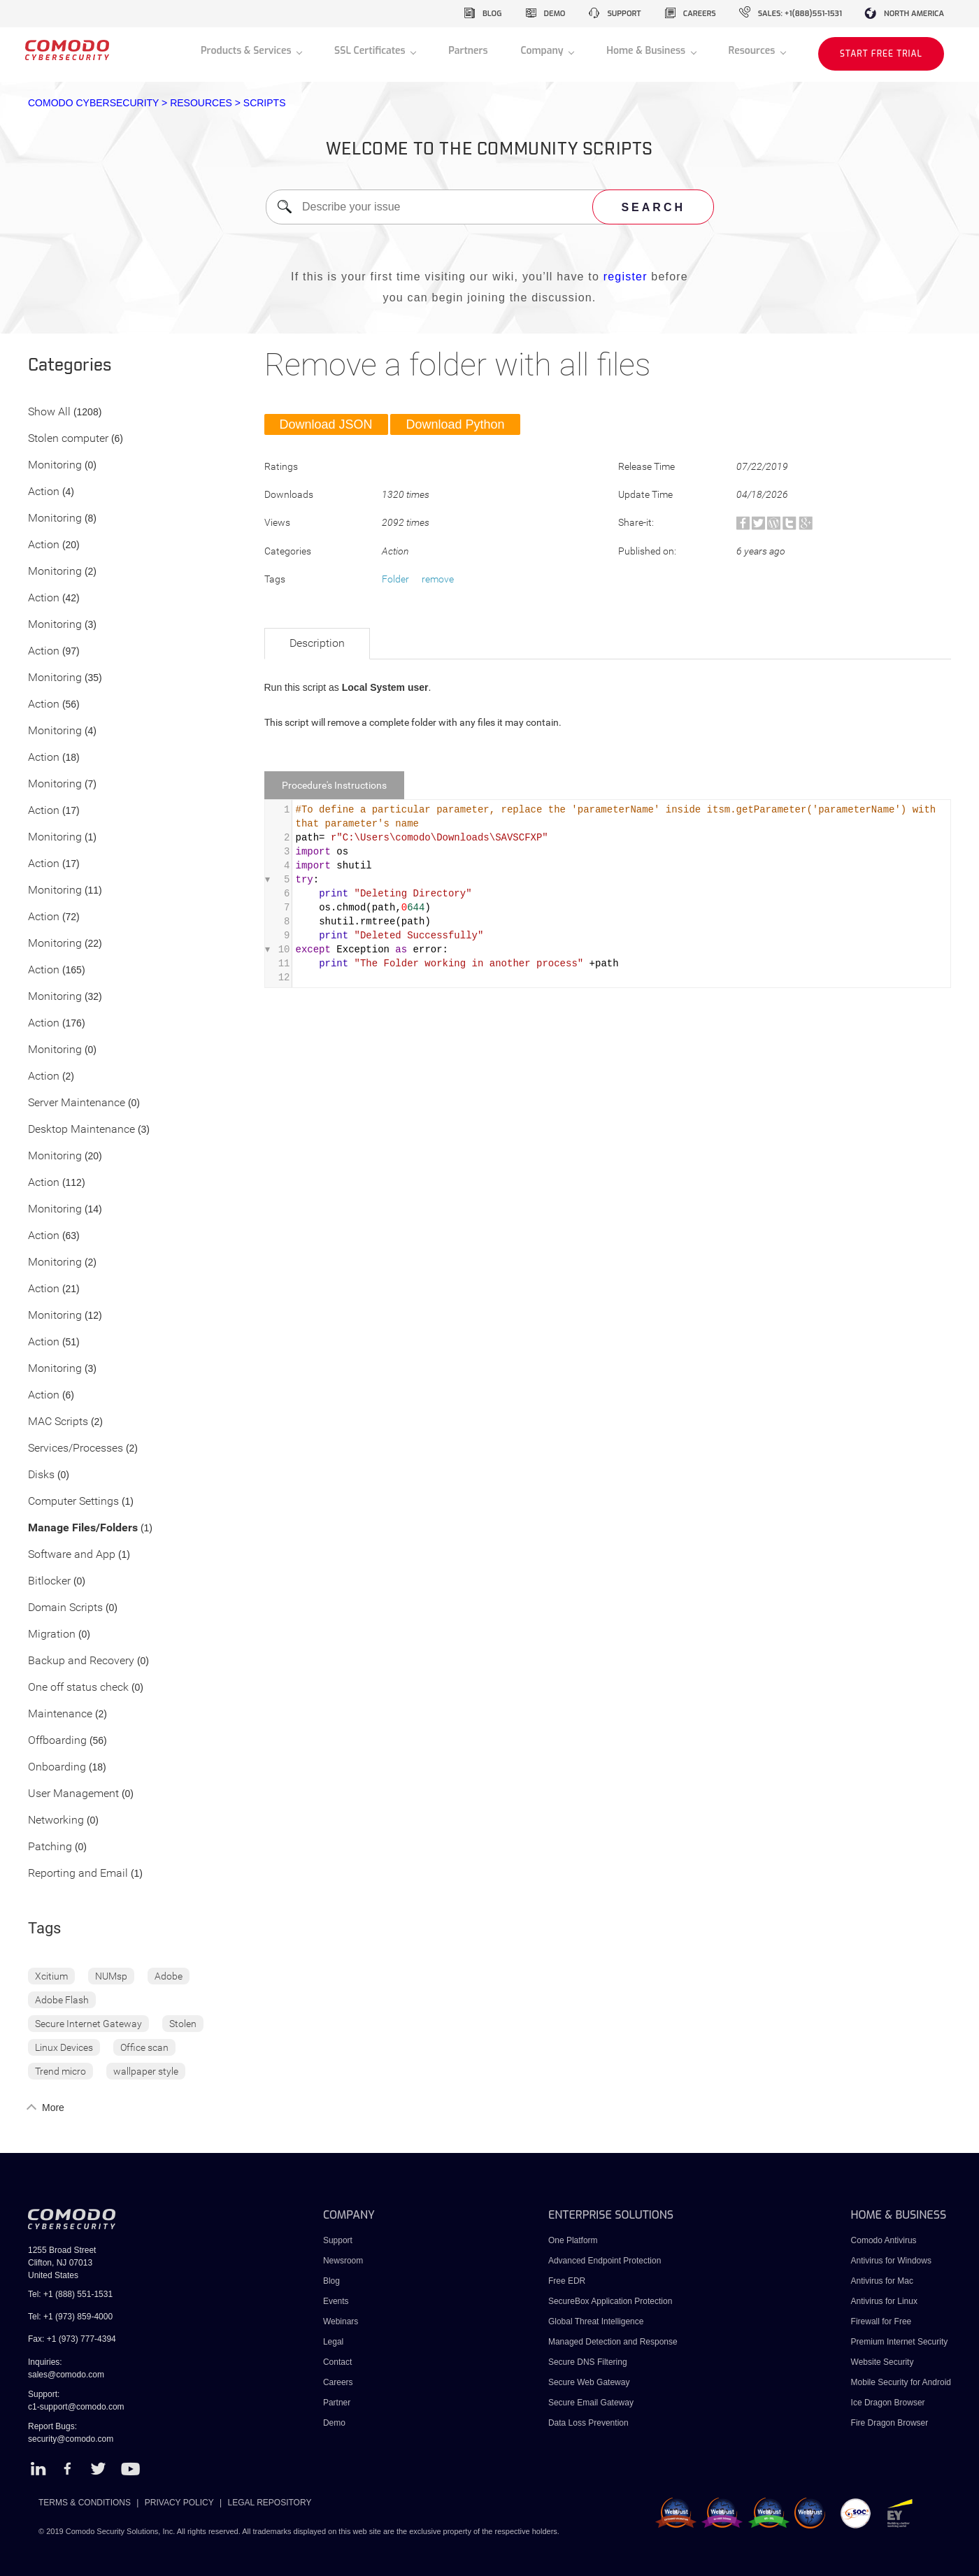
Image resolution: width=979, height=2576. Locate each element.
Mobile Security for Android (901, 2382)
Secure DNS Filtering (587, 2362)
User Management (73, 1794)
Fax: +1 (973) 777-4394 (72, 2339)
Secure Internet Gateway (88, 2023)
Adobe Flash (62, 1999)
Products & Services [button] (247, 50)
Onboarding (57, 1767)
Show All (49, 412)
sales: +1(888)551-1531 (800, 13)
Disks (41, 1475)
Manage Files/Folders (83, 1528)
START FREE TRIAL (881, 53)
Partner (336, 2402)
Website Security (882, 2362)
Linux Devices (64, 2047)
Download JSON (326, 424)
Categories (70, 365)
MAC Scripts (58, 1422)
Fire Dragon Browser (890, 2423)
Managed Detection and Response (613, 2342)
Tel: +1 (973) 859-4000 (70, 2316)
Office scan (144, 2047)
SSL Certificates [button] (371, 50)
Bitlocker (49, 1581)
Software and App (71, 1555)
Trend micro (60, 2071)
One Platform (573, 2240)
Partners (467, 50)
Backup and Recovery (81, 1661)
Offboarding (57, 1741)
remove (438, 579)
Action (43, 492)
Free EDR (566, 2281)
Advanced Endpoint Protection (604, 2261)
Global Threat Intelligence (596, 2321)
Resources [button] (753, 50)
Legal (333, 2342)
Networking (56, 1820)
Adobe (169, 1976)
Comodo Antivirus (884, 2240)
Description (317, 643)
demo (555, 13)
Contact (337, 2362)
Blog (331, 2281)
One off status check (78, 1688)
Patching (50, 1847)
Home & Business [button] (647, 50)
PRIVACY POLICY (179, 2502)
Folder (395, 579)
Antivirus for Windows (891, 2261)
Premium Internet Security (899, 2342)
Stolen (182, 2023)
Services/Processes (75, 1448)
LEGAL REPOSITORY (270, 2502)
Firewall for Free (881, 2321)
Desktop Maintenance (81, 1130)
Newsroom (343, 2261)
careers (699, 13)
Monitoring (55, 465)
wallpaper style (145, 2071)
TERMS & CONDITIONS (84, 2502)
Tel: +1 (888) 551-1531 (70, 2294)
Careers (338, 2382)
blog (492, 13)
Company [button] (543, 50)
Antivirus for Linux (884, 2301)
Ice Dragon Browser (888, 2402)
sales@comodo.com (66, 2375)
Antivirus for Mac (882, 2281)
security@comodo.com (70, 2439)
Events (336, 2301)
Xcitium (51, 1976)
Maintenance (60, 1714)
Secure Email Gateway (592, 2402)
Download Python (455, 424)
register (625, 276)
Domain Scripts (65, 1608)
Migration (52, 1634)
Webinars (340, 2321)
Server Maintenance (76, 1103)
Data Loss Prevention (588, 2423)
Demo (334, 2423)
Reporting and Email (78, 1874)
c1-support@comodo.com (76, 2407)
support (624, 13)
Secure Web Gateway (589, 2382)
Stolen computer (68, 439)
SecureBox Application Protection (610, 2301)
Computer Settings (73, 1502)
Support (337, 2240)
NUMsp (111, 1976)
